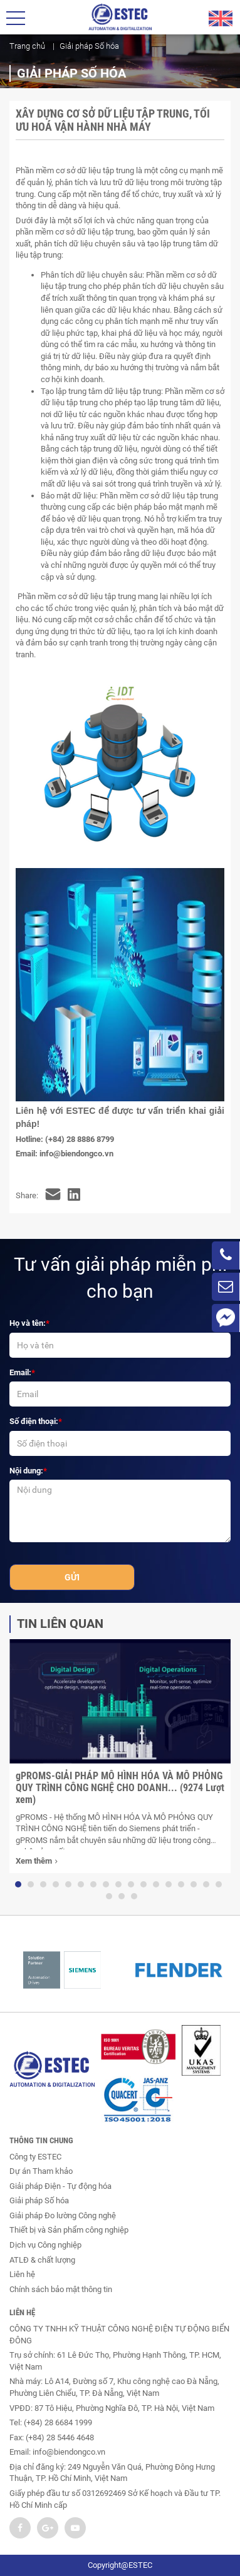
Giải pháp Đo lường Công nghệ (62, 2215)
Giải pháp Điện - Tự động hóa (60, 2186)
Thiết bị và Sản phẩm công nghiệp (68, 2230)
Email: (20, 1372)
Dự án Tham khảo (41, 2171)
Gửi (72, 1577)
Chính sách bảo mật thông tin (60, 2289)
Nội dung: (26, 1470)
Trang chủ (27, 46)
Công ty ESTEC (35, 2156)
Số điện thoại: (33, 1421)
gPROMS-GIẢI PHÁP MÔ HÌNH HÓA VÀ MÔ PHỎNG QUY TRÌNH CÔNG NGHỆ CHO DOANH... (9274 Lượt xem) (120, 1788)
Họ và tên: (27, 1323)
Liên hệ (22, 2274)
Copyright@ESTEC (120, 2565)
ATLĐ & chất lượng (42, 2260)
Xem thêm (36, 1861)
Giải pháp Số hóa (39, 2200)
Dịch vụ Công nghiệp (45, 2245)
